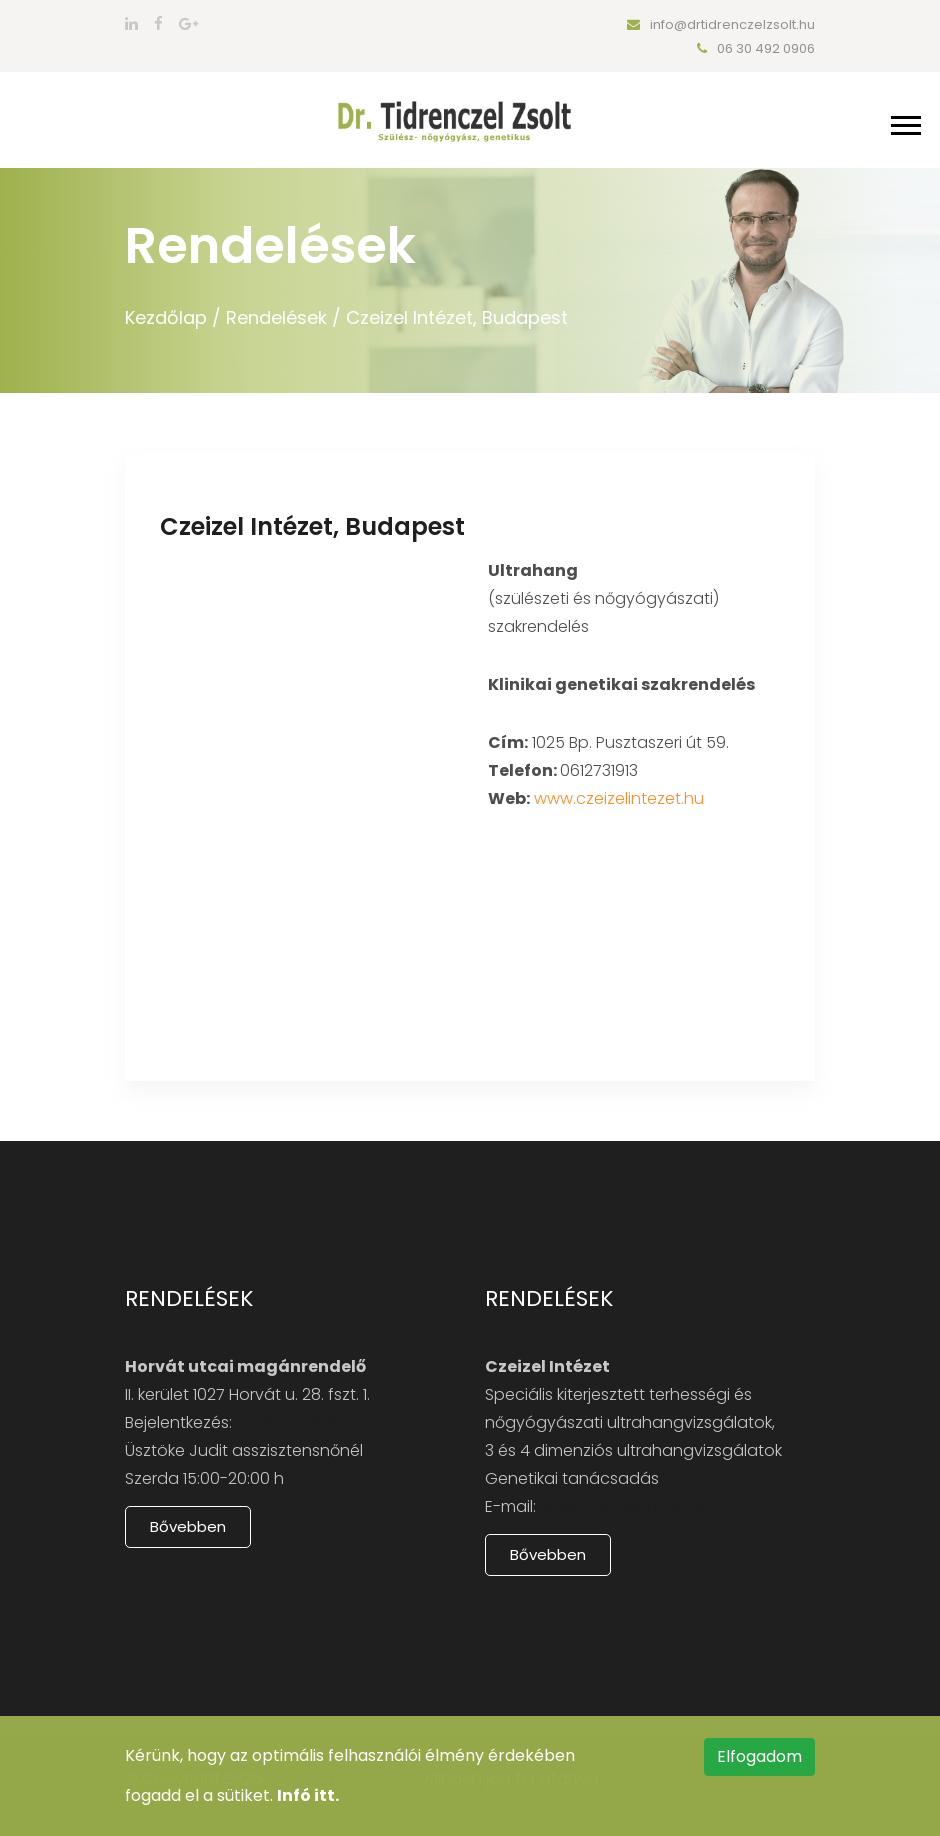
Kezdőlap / (173, 317)
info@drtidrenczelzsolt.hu (721, 24)
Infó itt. (308, 1795)
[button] (904, 121)
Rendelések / (283, 317)
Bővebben (188, 1526)
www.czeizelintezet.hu (619, 798)
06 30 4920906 (294, 1422)
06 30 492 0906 (756, 48)
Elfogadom (759, 1756)
